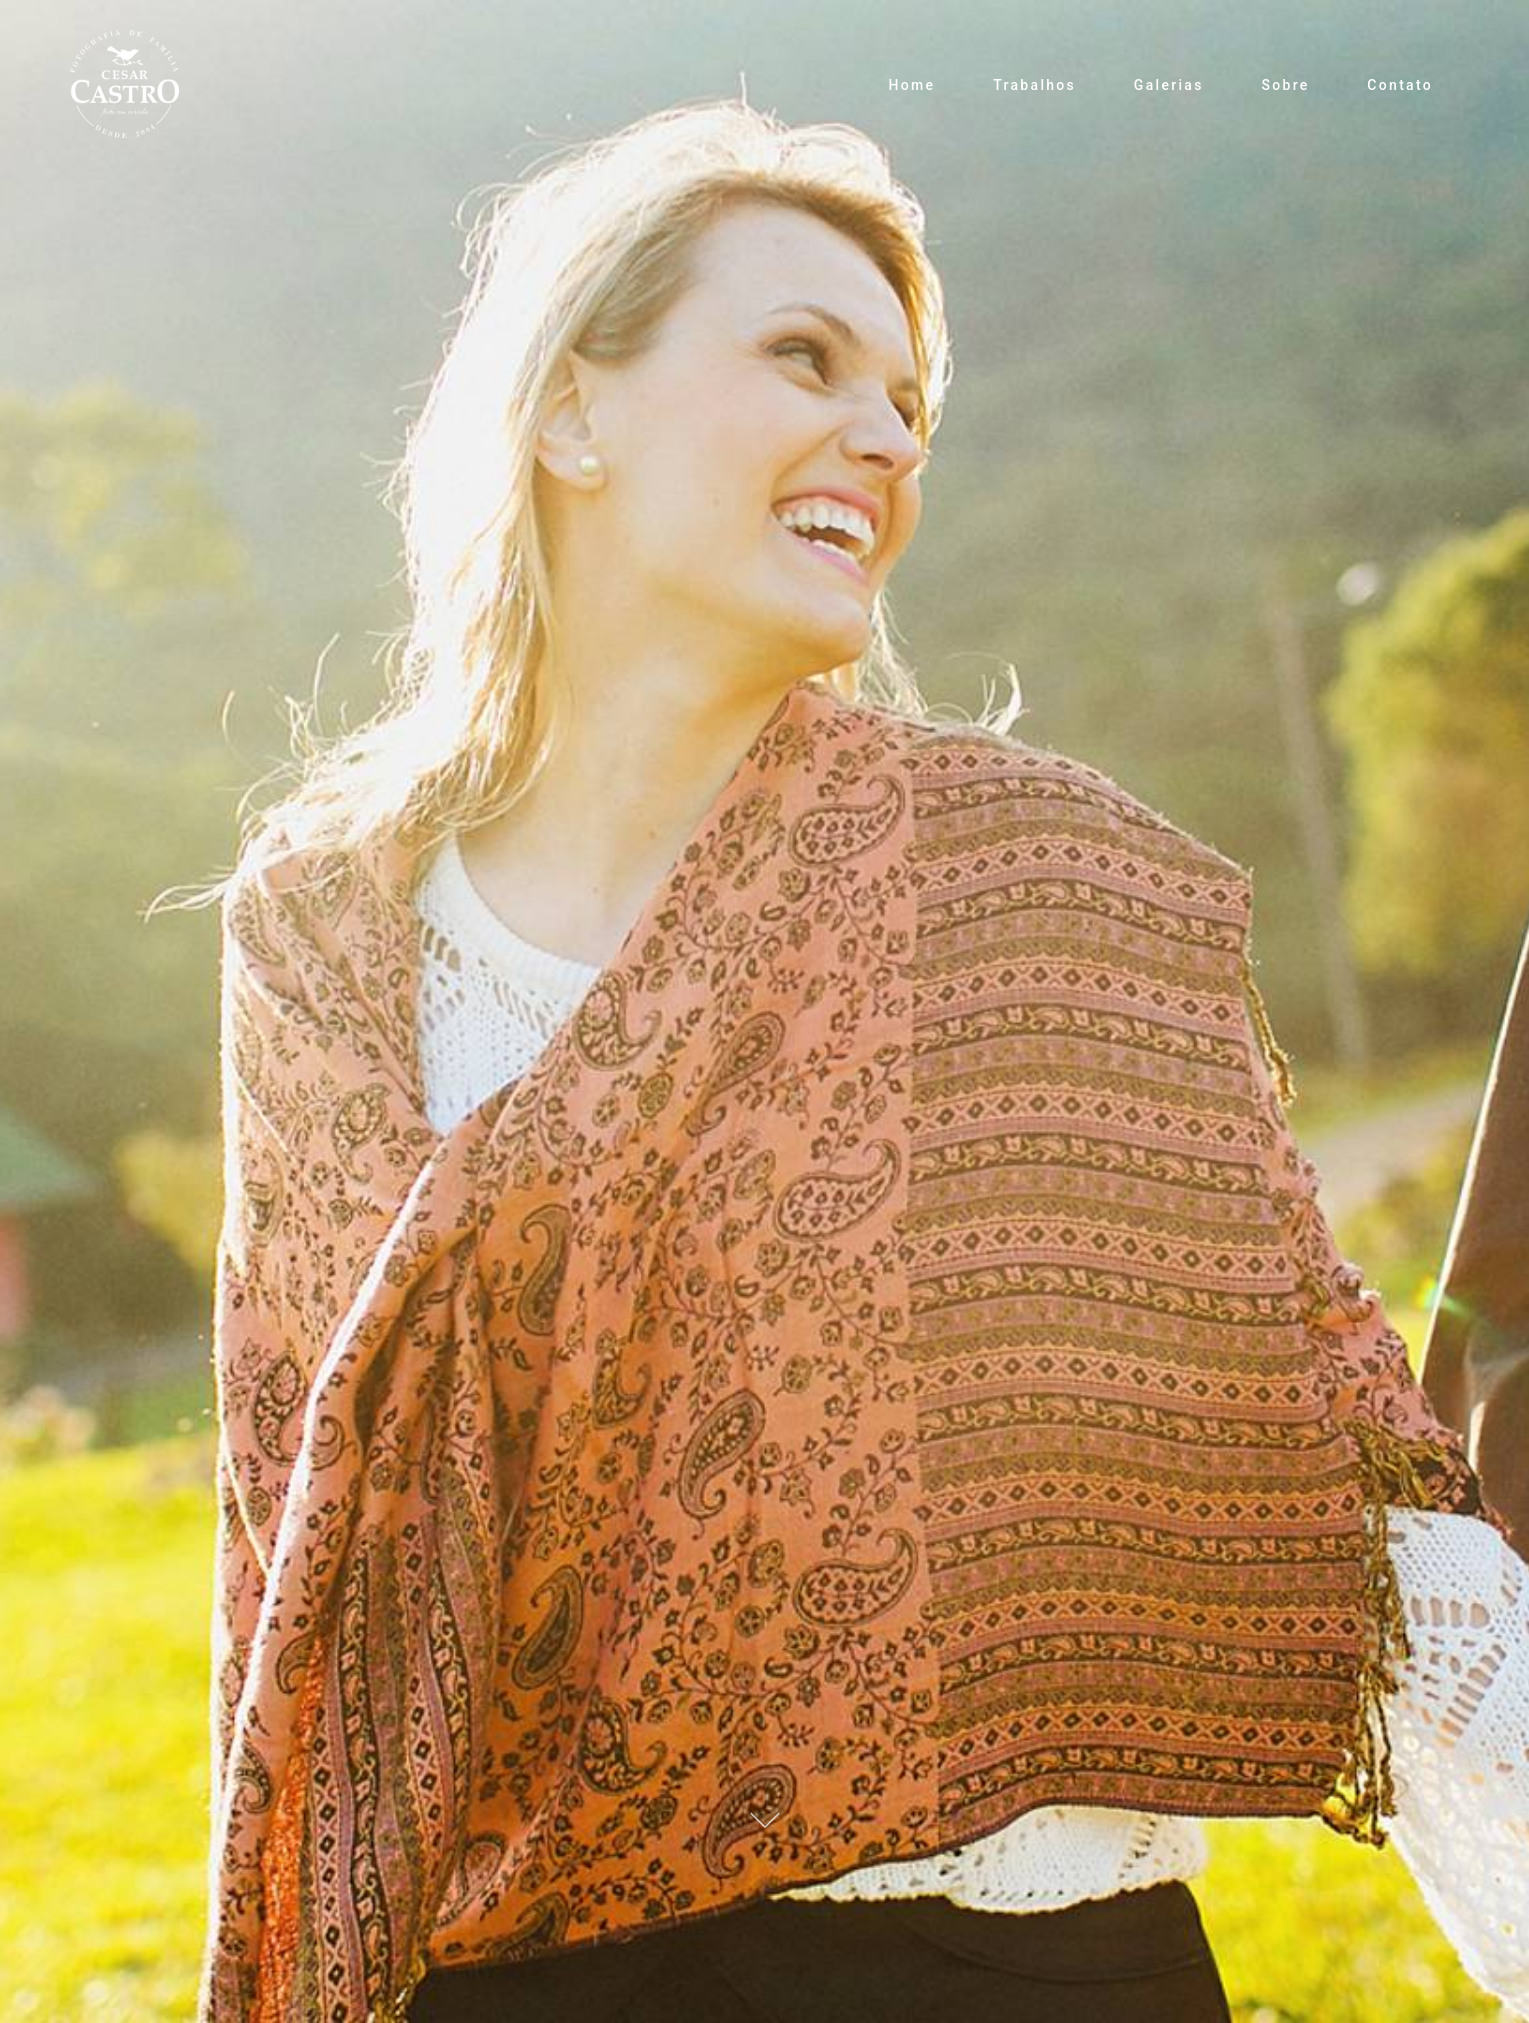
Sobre (1285, 85)
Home (912, 85)
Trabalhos (1034, 85)
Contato (1400, 85)
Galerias (1169, 85)
